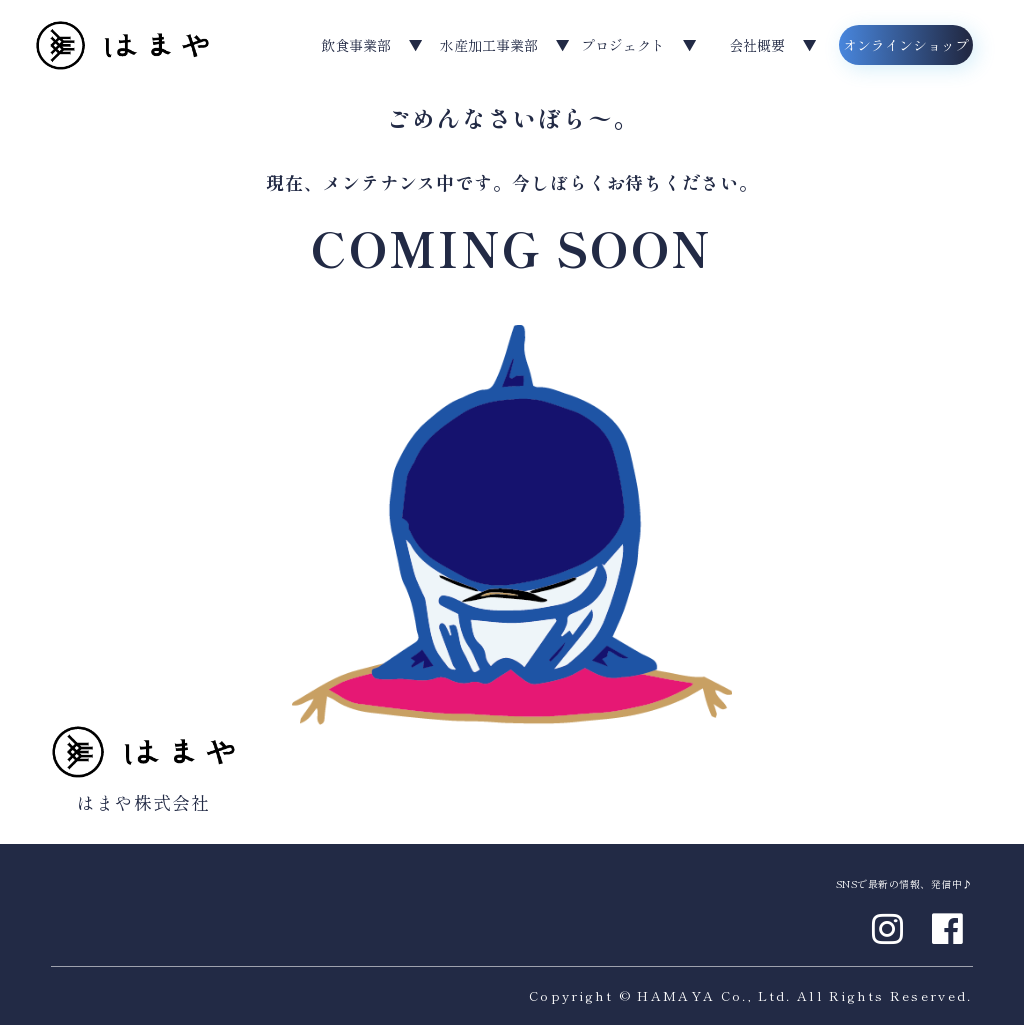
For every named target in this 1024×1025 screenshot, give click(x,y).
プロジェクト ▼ (639, 45)
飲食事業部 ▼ (372, 45)
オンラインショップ (906, 45)
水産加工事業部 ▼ (505, 45)
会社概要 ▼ (773, 45)
